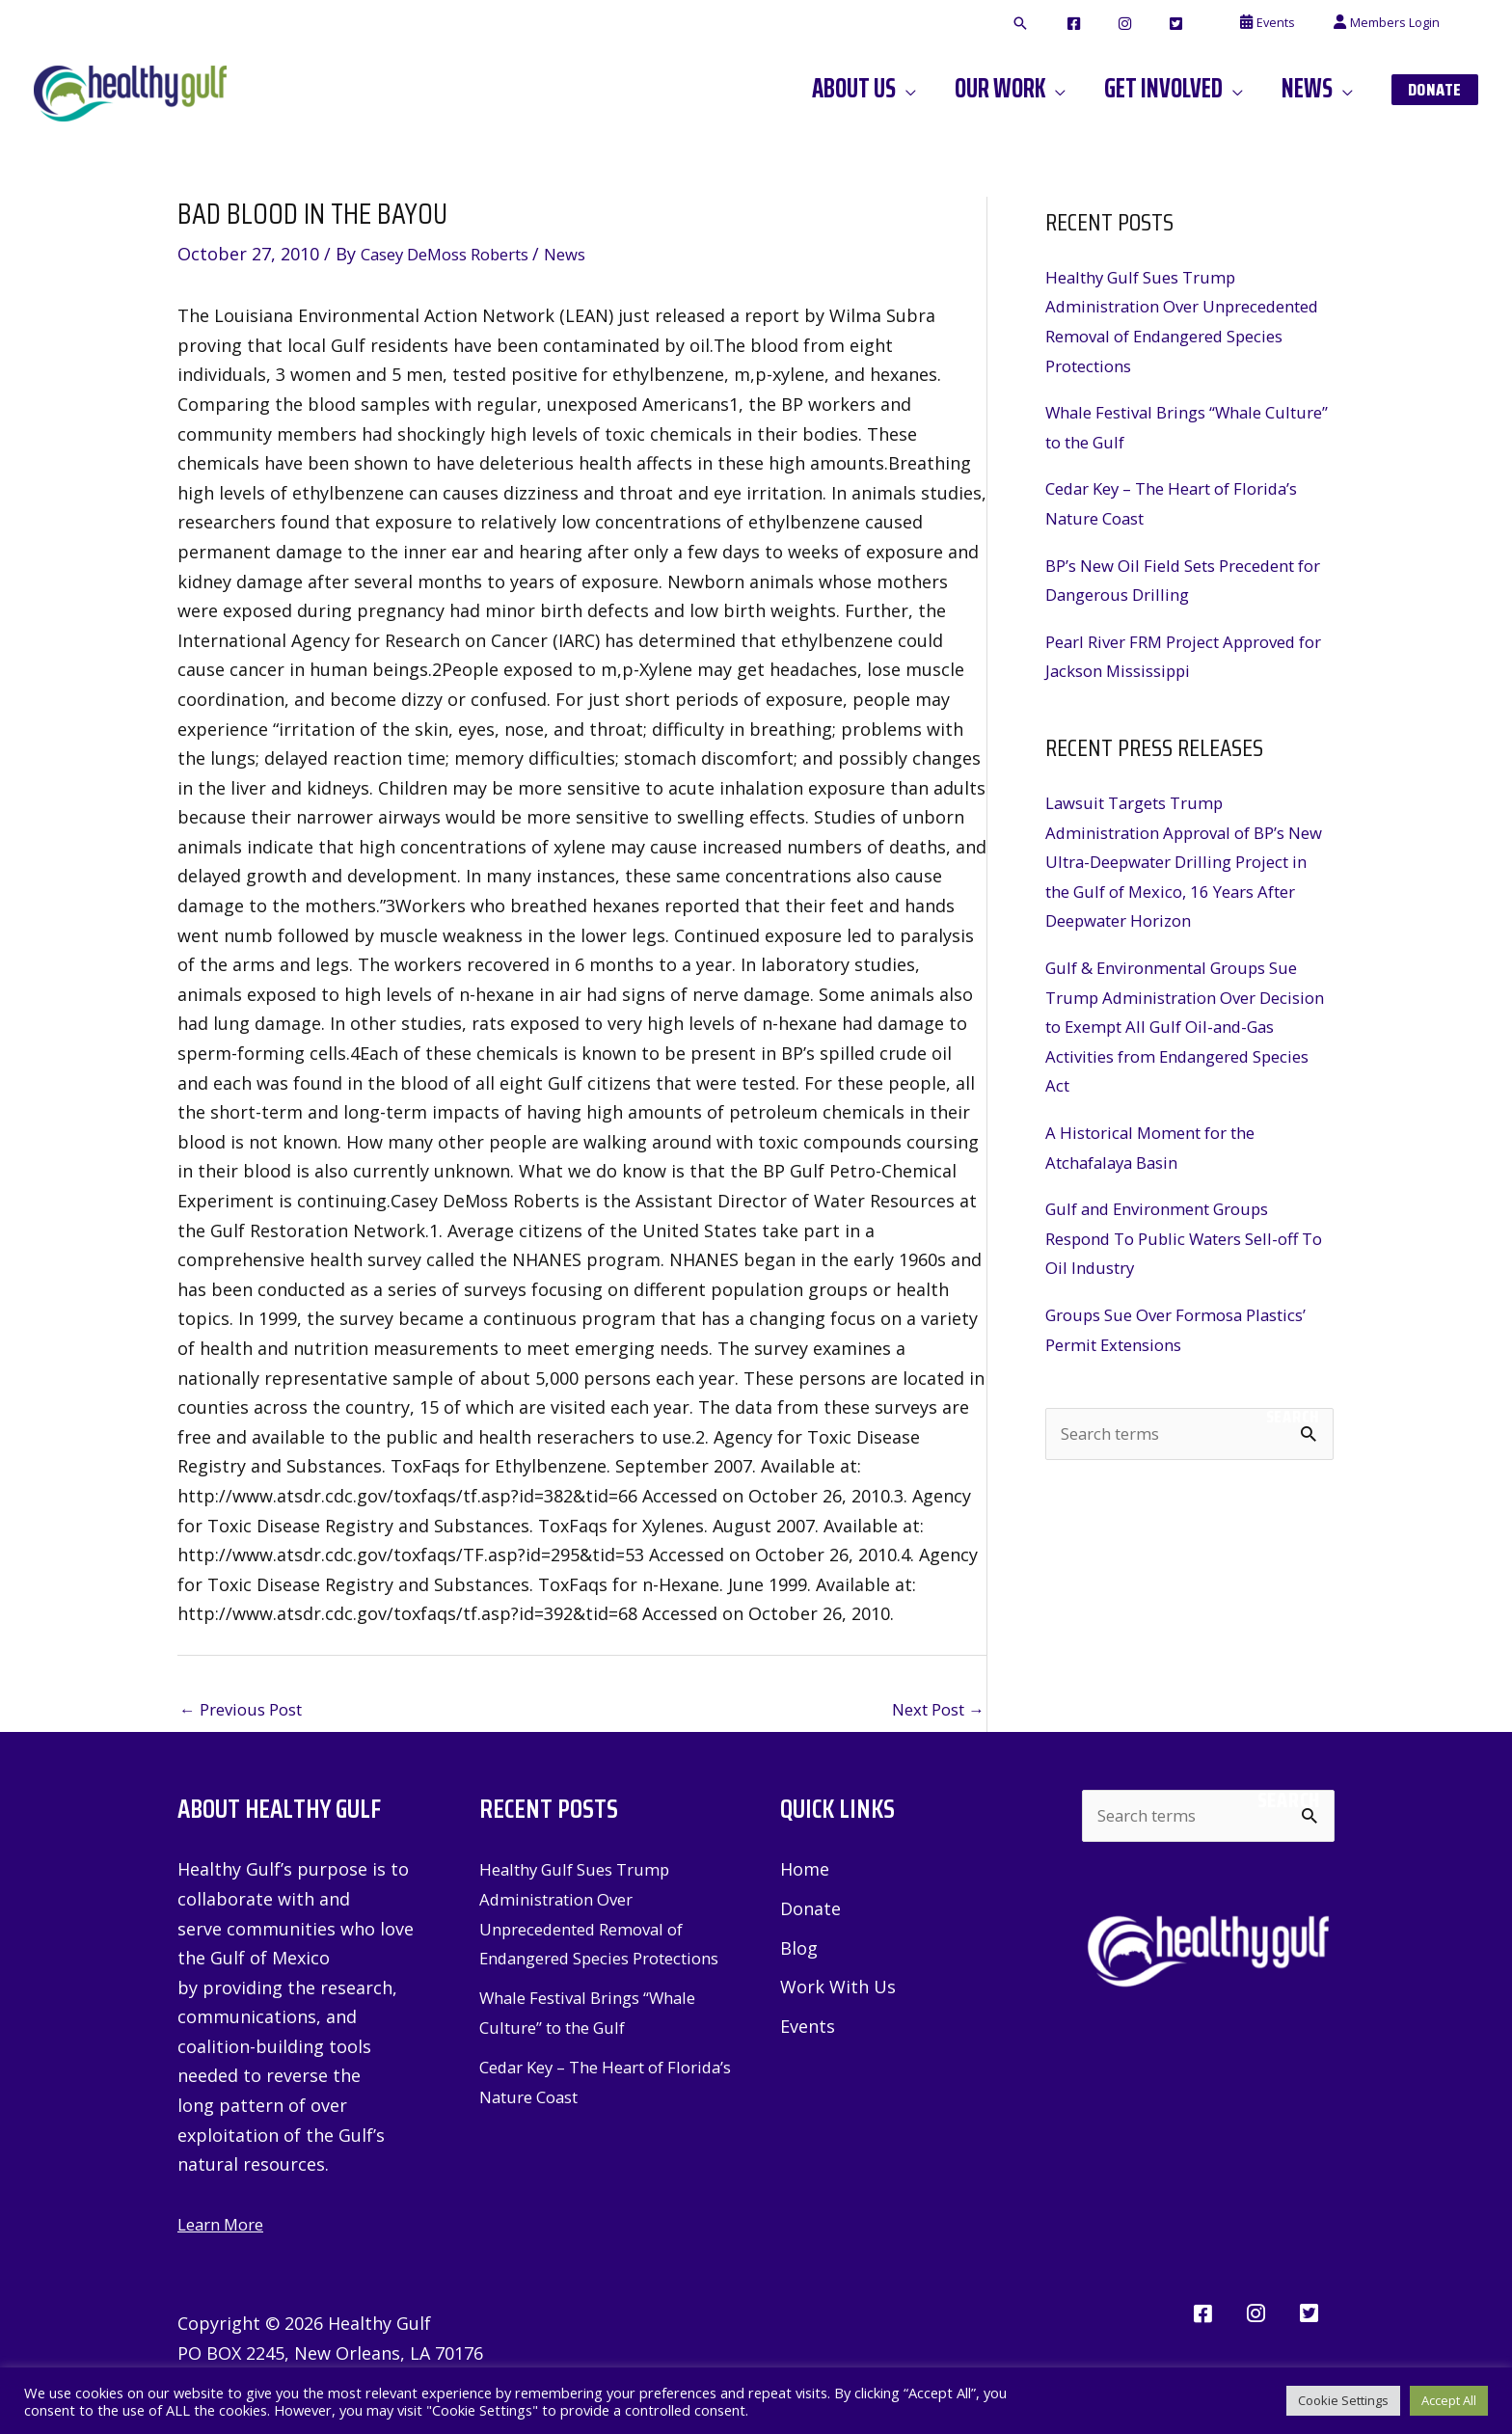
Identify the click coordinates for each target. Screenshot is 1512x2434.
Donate (810, 1912)
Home (804, 1871)
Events (807, 2031)
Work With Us (838, 1991)
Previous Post (247, 1710)
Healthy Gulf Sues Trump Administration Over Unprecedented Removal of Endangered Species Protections (593, 1930)
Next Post (932, 1710)
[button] (1092, 24)
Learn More (225, 2226)
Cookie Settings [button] (1343, 2400)
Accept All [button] (1448, 2400)
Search (1292, 1416)
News (588, 253)
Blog (799, 1951)
